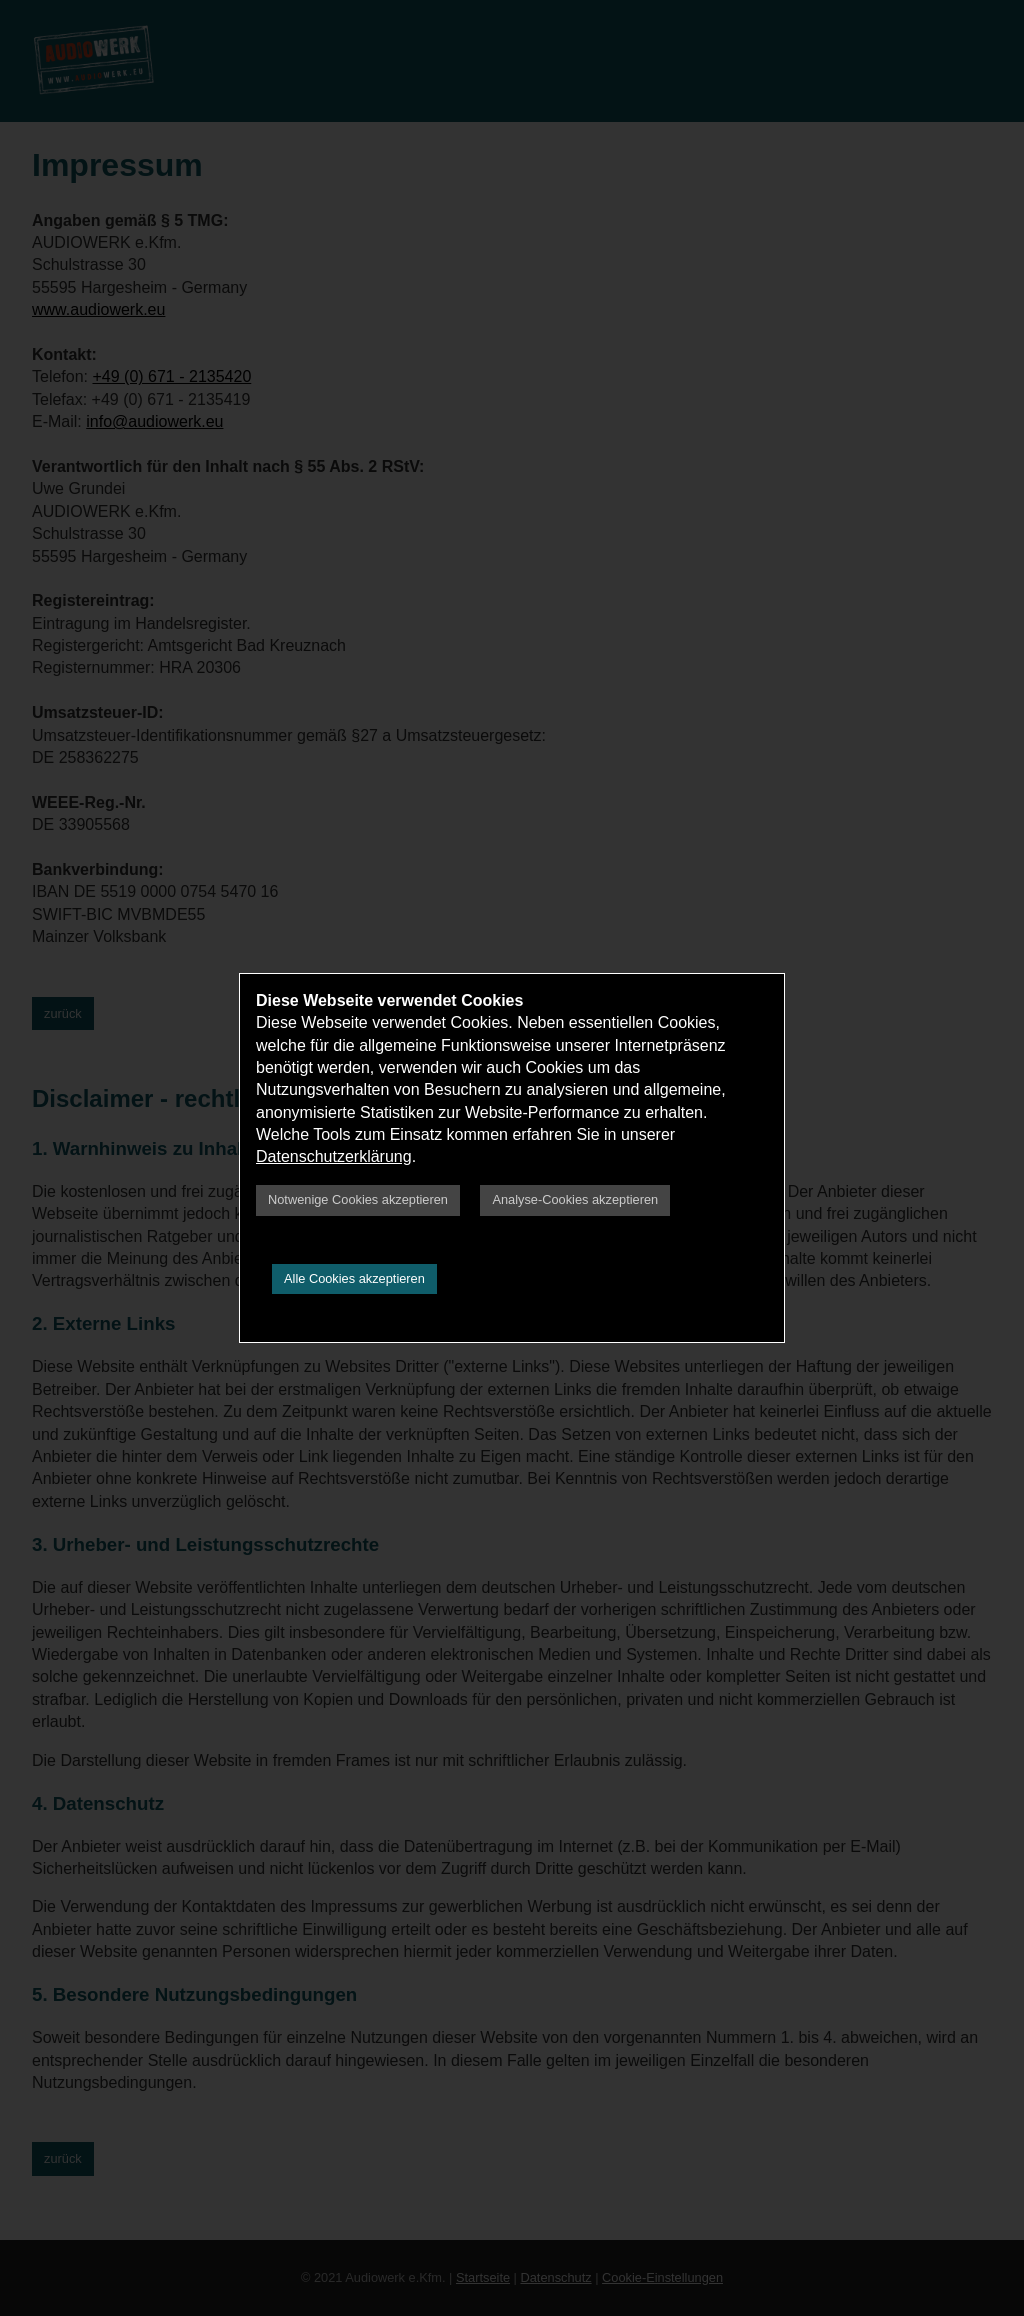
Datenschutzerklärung (334, 1156)
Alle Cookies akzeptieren (354, 1278)
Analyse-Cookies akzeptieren (575, 1199)
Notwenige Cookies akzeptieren (358, 1199)
